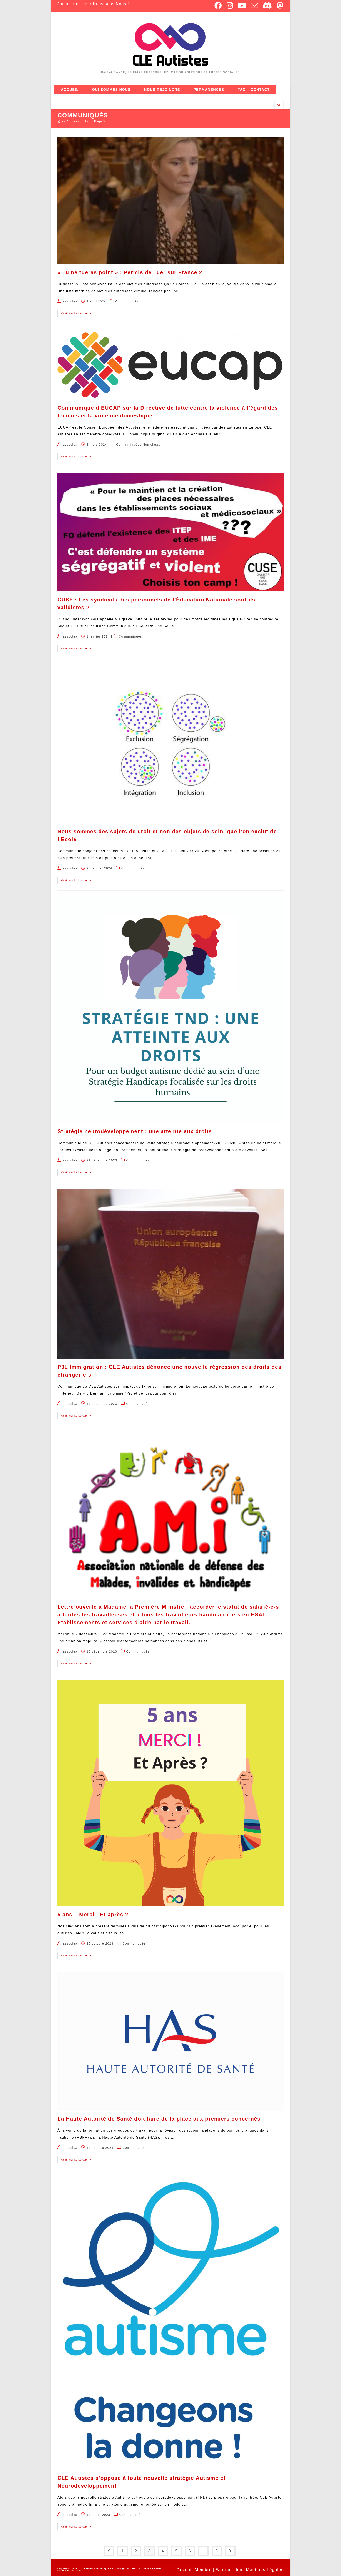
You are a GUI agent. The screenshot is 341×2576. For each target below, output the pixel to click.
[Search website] (279, 105)
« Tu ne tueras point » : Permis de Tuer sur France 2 (129, 273)
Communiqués (127, 302)
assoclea (70, 302)
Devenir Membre (194, 2570)
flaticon (76, 2571)
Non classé (152, 445)
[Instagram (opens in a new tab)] (230, 5)
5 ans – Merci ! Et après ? (93, 1915)
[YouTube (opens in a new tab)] (242, 5)
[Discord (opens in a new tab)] (268, 5)
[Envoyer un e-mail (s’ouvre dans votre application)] (255, 5)
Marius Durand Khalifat (148, 2569)
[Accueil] (59, 121)
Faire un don (228, 2570)
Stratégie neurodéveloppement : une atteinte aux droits (134, 1131)
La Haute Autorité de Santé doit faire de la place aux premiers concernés (159, 2119)
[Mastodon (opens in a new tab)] (279, 5)
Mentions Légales (265, 2570)
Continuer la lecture (78, 312)
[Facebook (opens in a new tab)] (218, 5)
